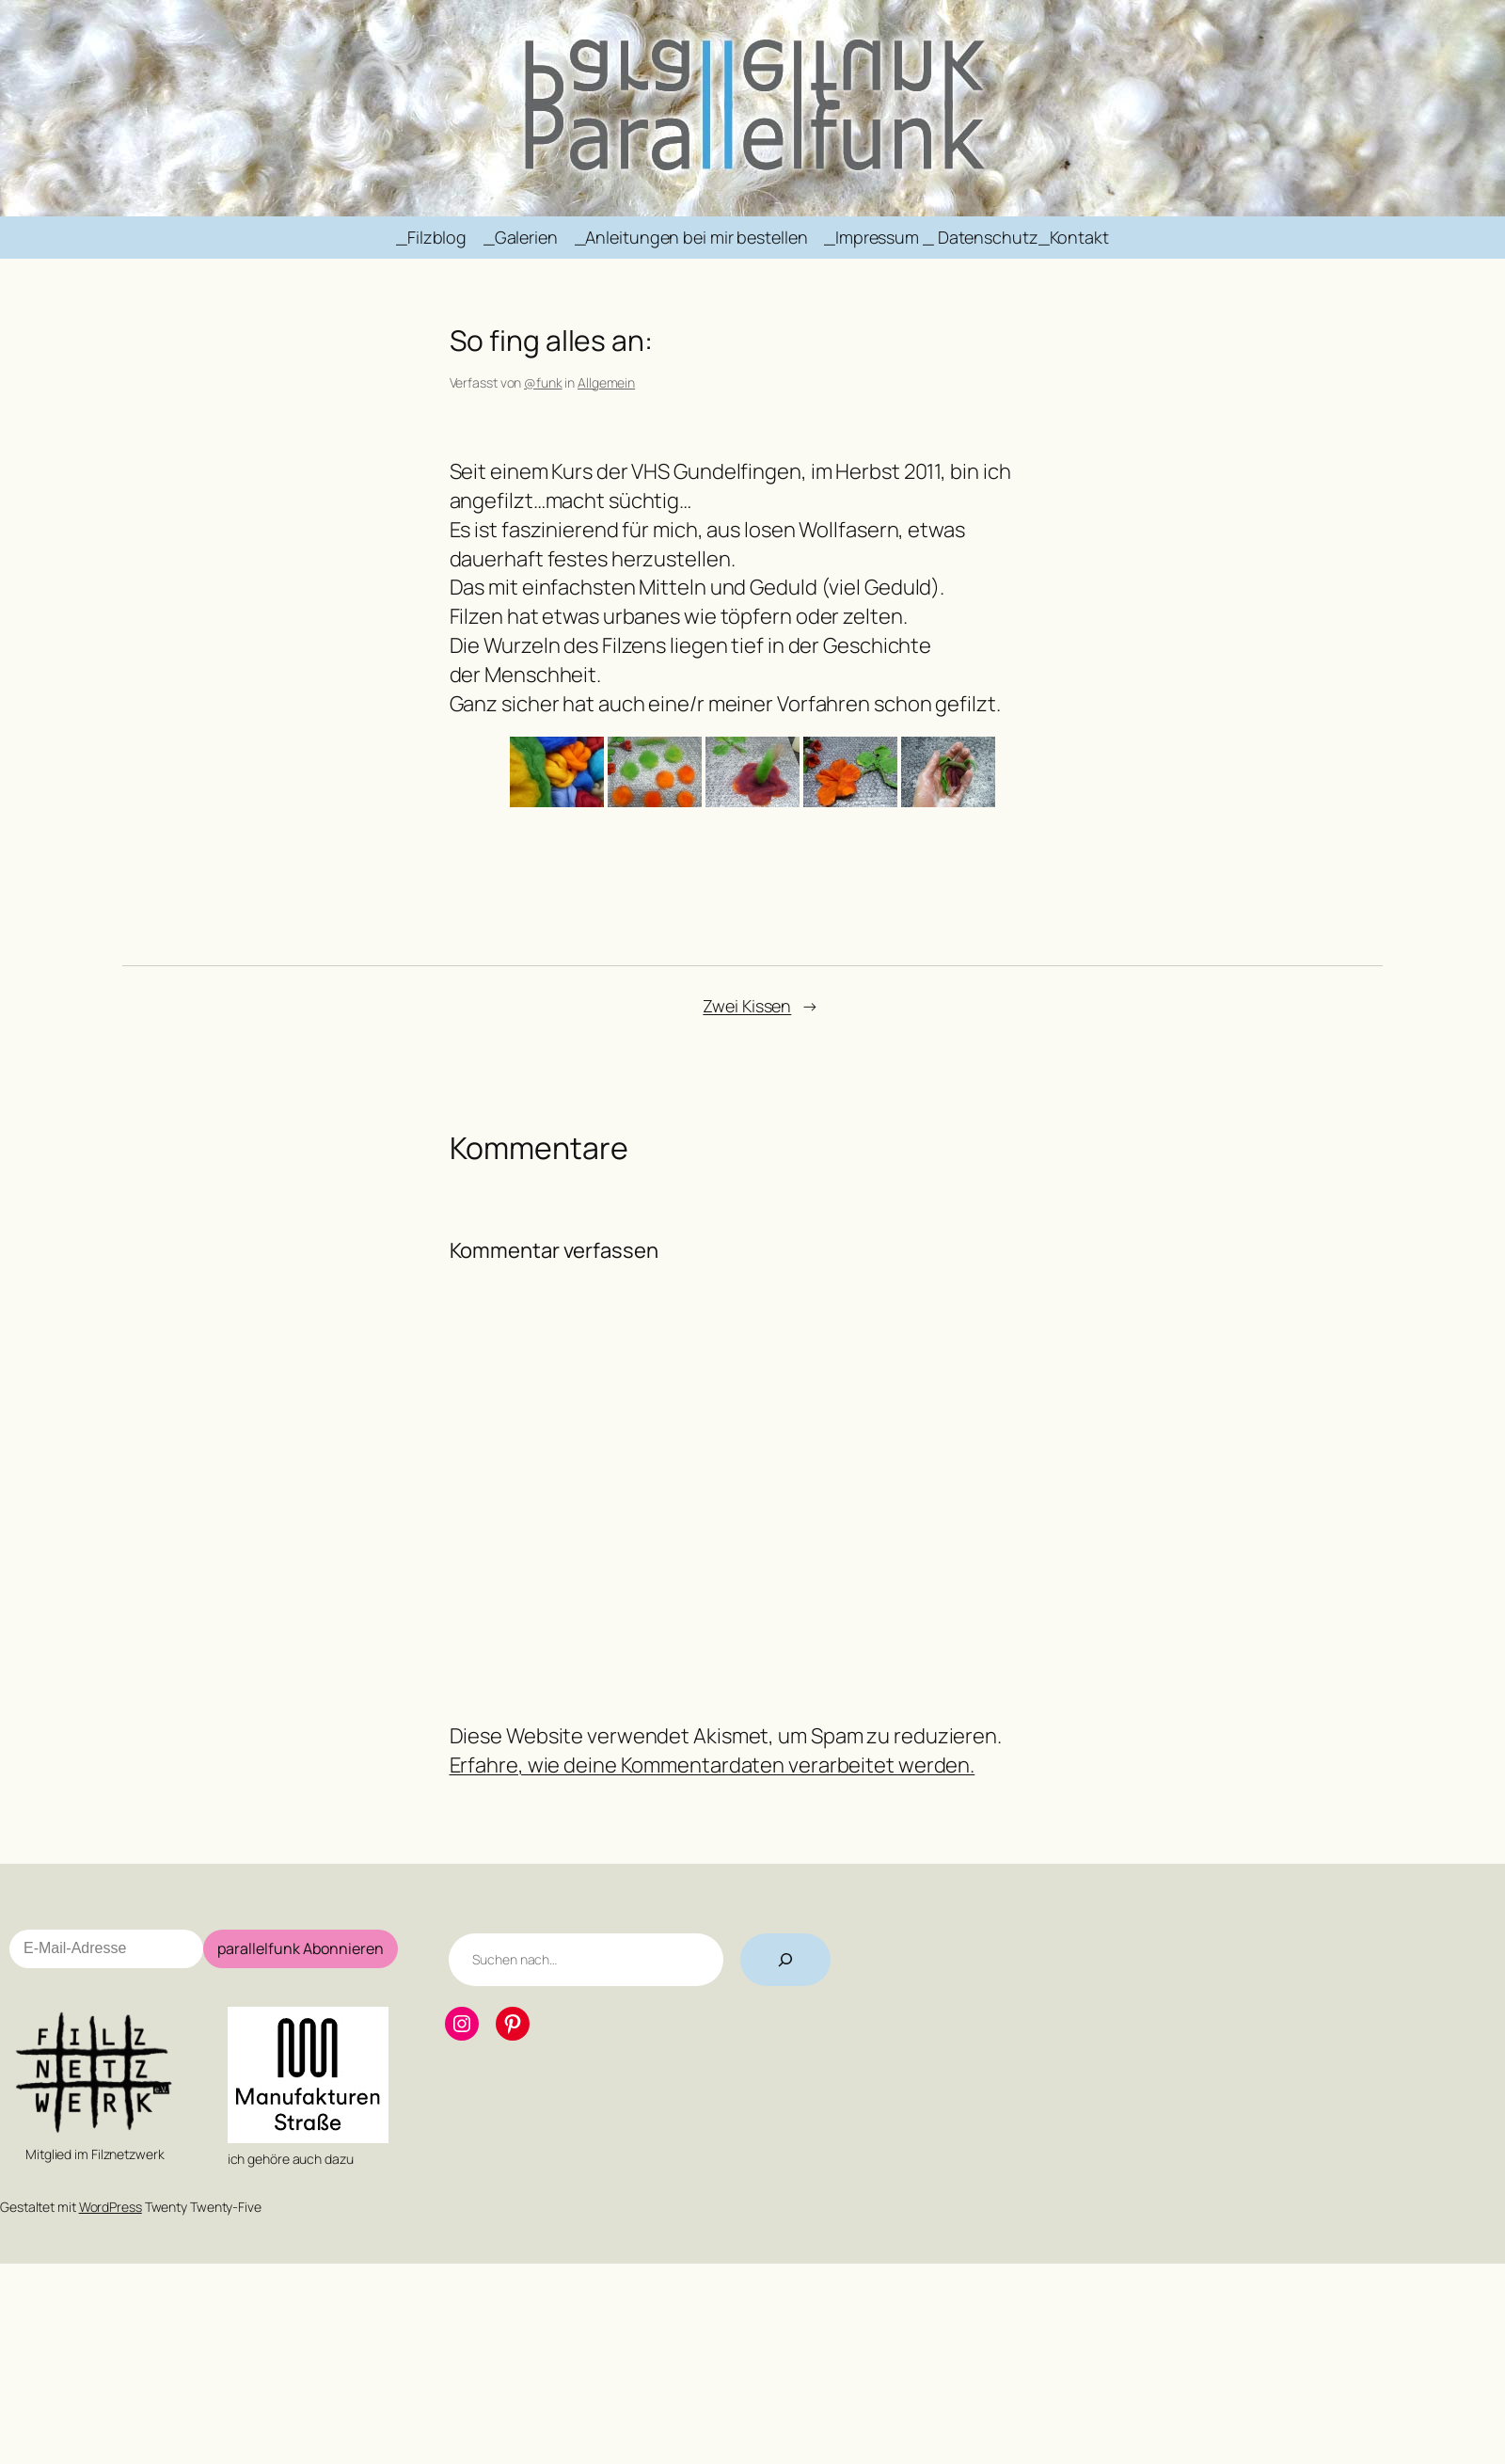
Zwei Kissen (747, 1005)
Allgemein (606, 382)
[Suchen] (785, 1959)
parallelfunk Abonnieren (300, 1948)
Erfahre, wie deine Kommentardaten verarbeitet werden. (712, 1765)
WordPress (110, 2207)
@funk (543, 382)
